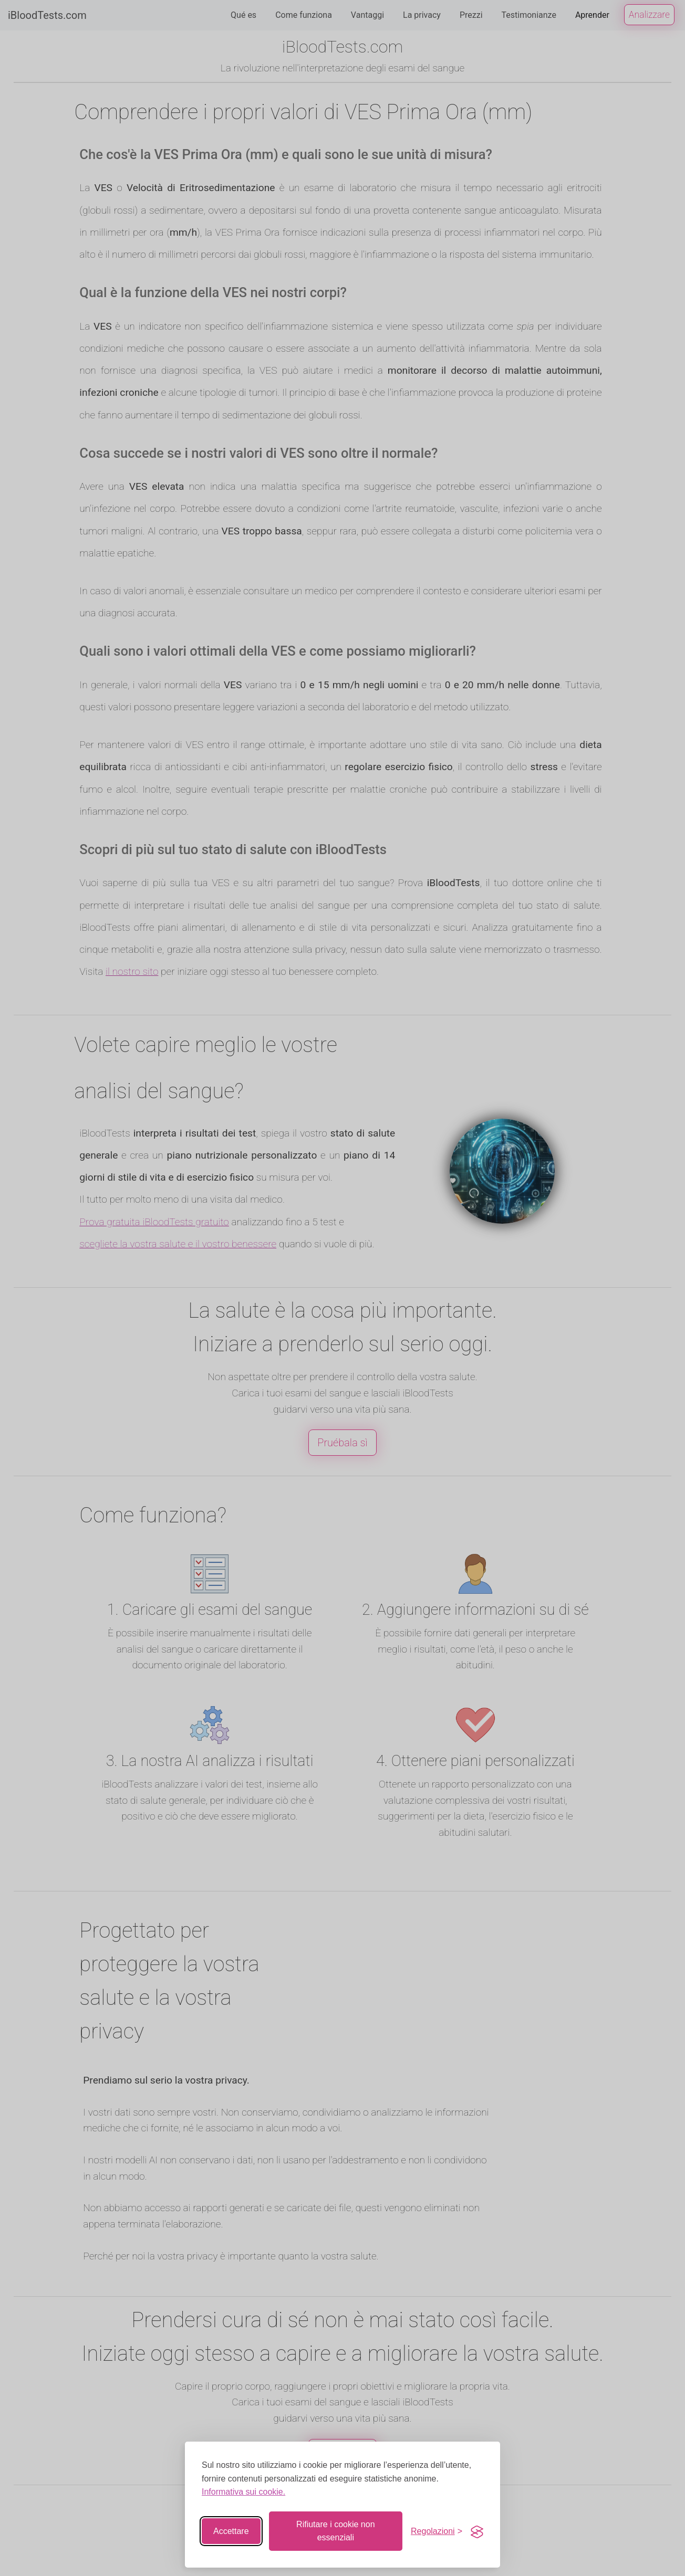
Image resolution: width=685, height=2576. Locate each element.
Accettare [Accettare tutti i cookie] (231, 2531)
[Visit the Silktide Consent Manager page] (477, 2531)
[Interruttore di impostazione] (436, 2531)
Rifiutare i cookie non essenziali (335, 2531)
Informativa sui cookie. (243, 2491)
